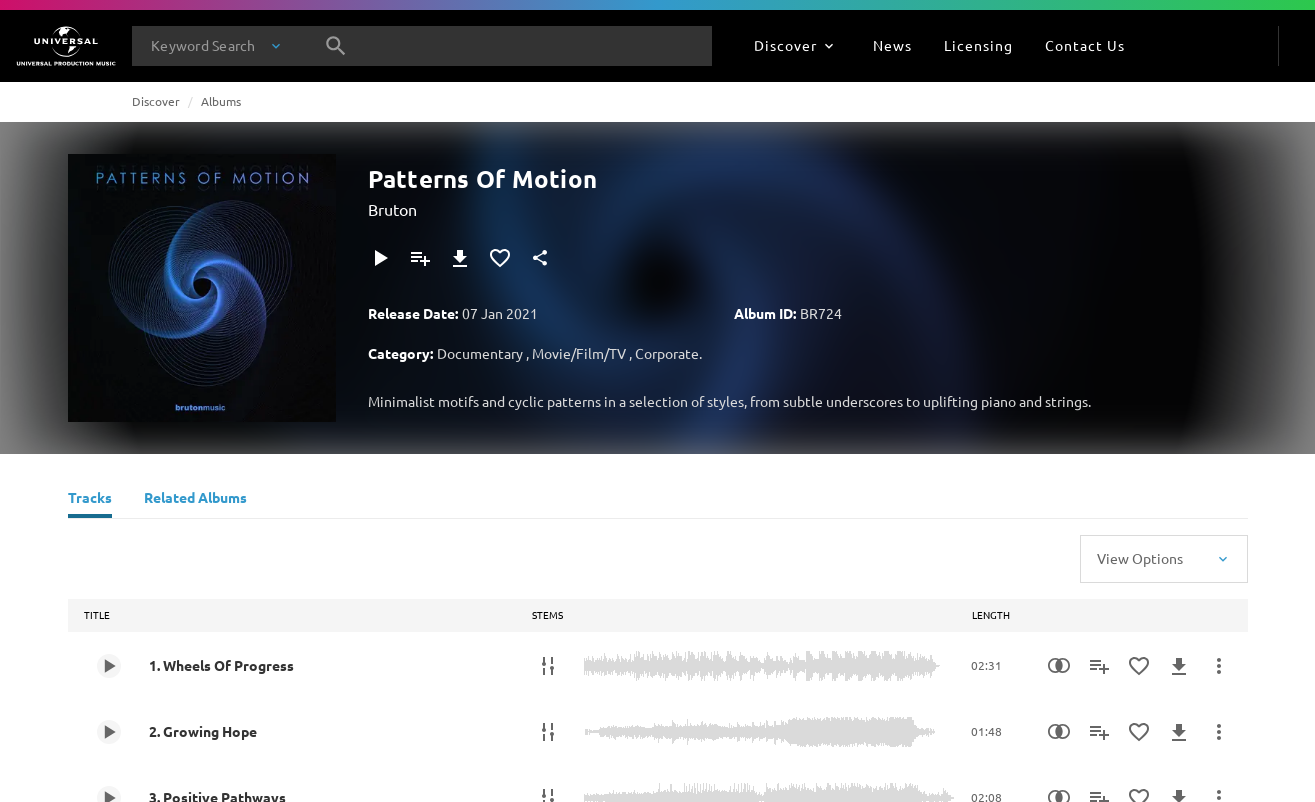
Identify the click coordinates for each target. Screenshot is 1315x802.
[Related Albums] (195, 500)
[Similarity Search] (1059, 666)
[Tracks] (90, 500)
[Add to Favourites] (500, 258)
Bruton (392, 209)
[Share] (540, 258)
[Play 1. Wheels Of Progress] (109, 666)
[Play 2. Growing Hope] (109, 732)
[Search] (336, 46)
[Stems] (548, 666)
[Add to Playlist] (420, 258)
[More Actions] (1219, 666)
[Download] (460, 258)
